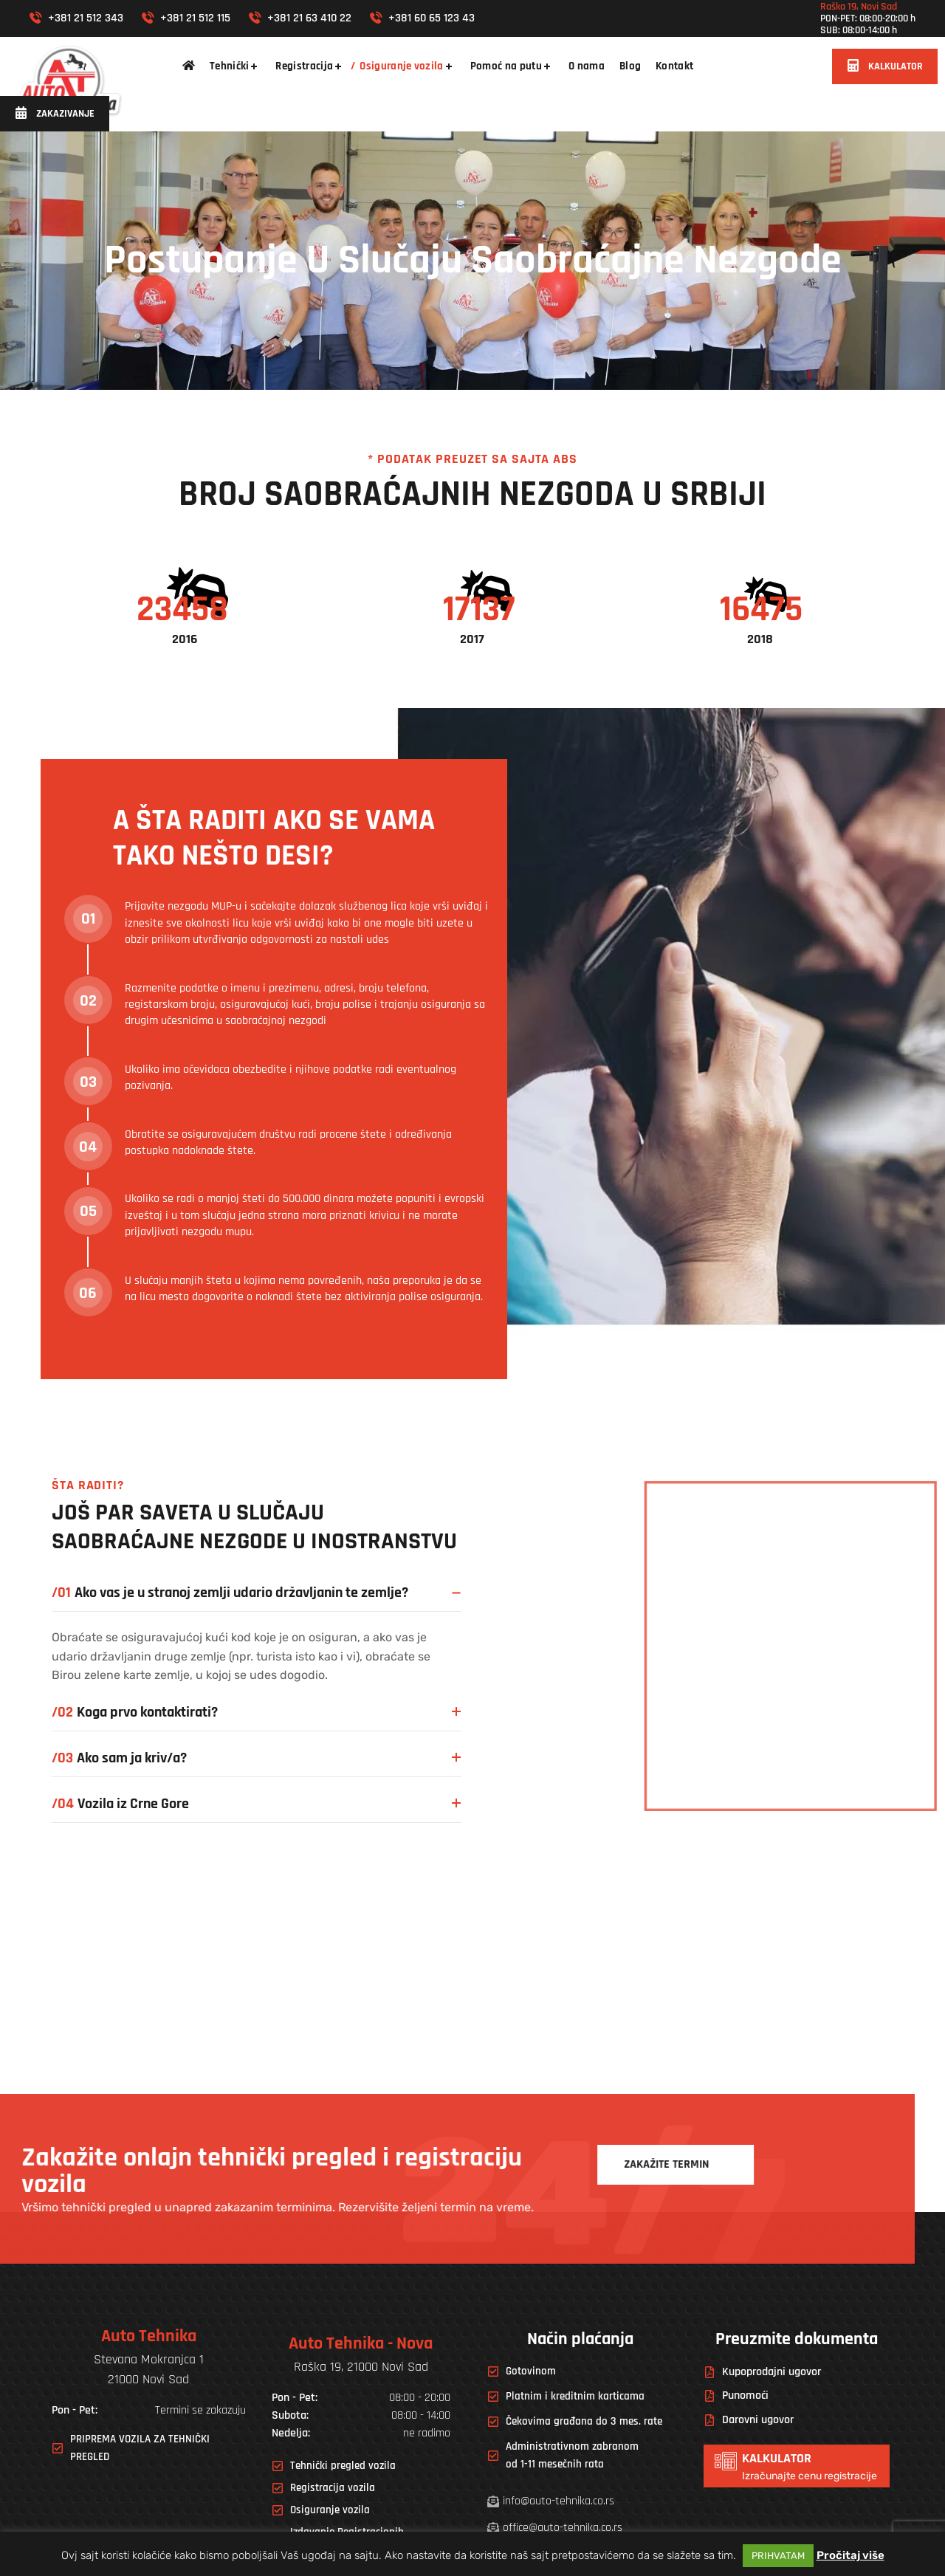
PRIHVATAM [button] (778, 2555)
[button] (885, 66)
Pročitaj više (850, 2555)
